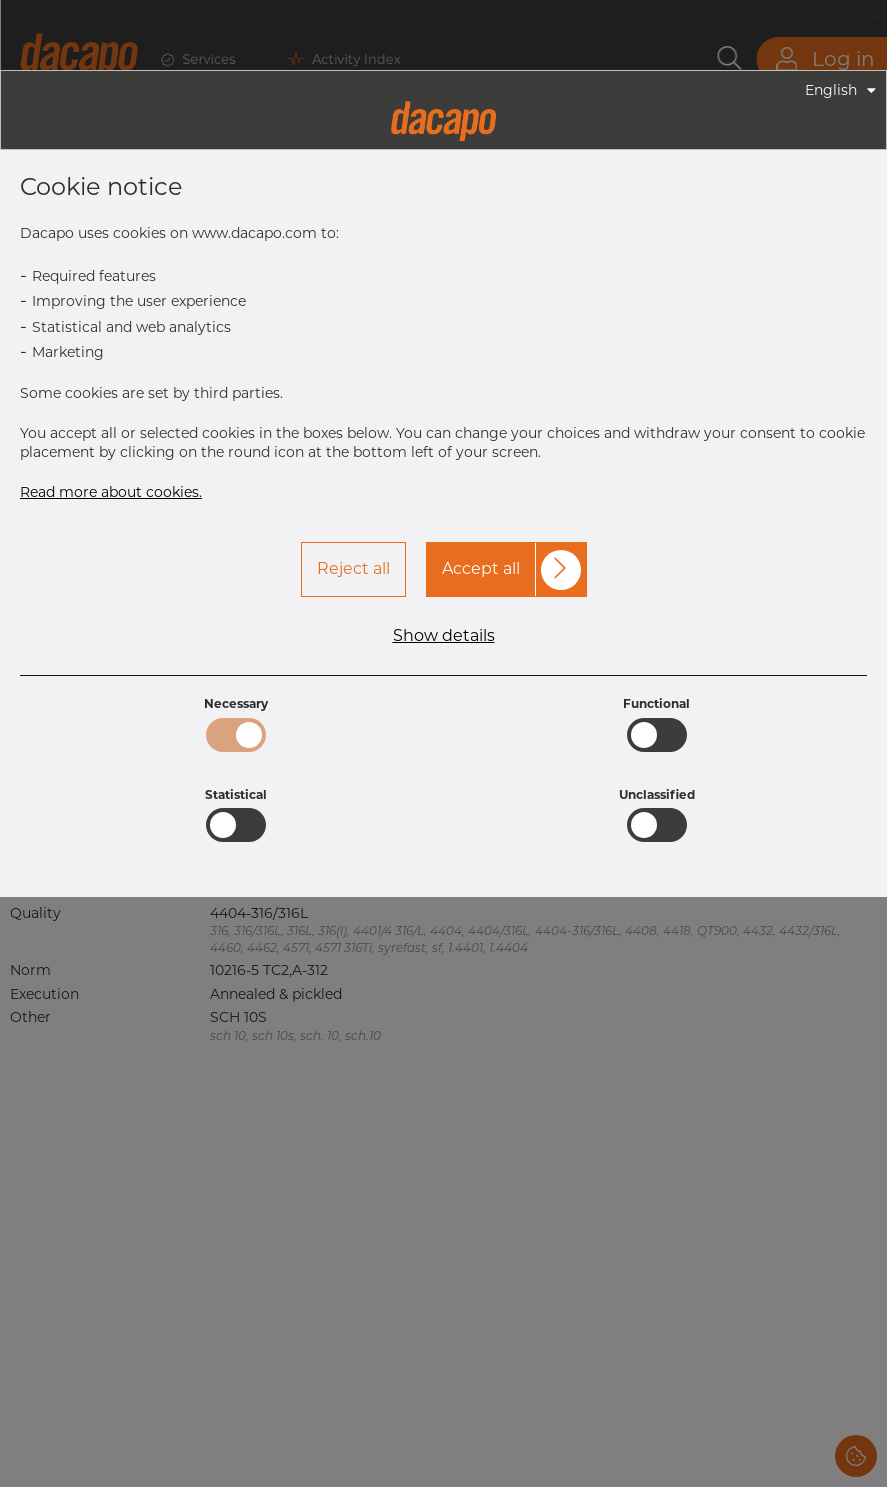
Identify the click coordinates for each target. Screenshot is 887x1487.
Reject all (353, 568)
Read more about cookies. (111, 492)
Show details (444, 636)
